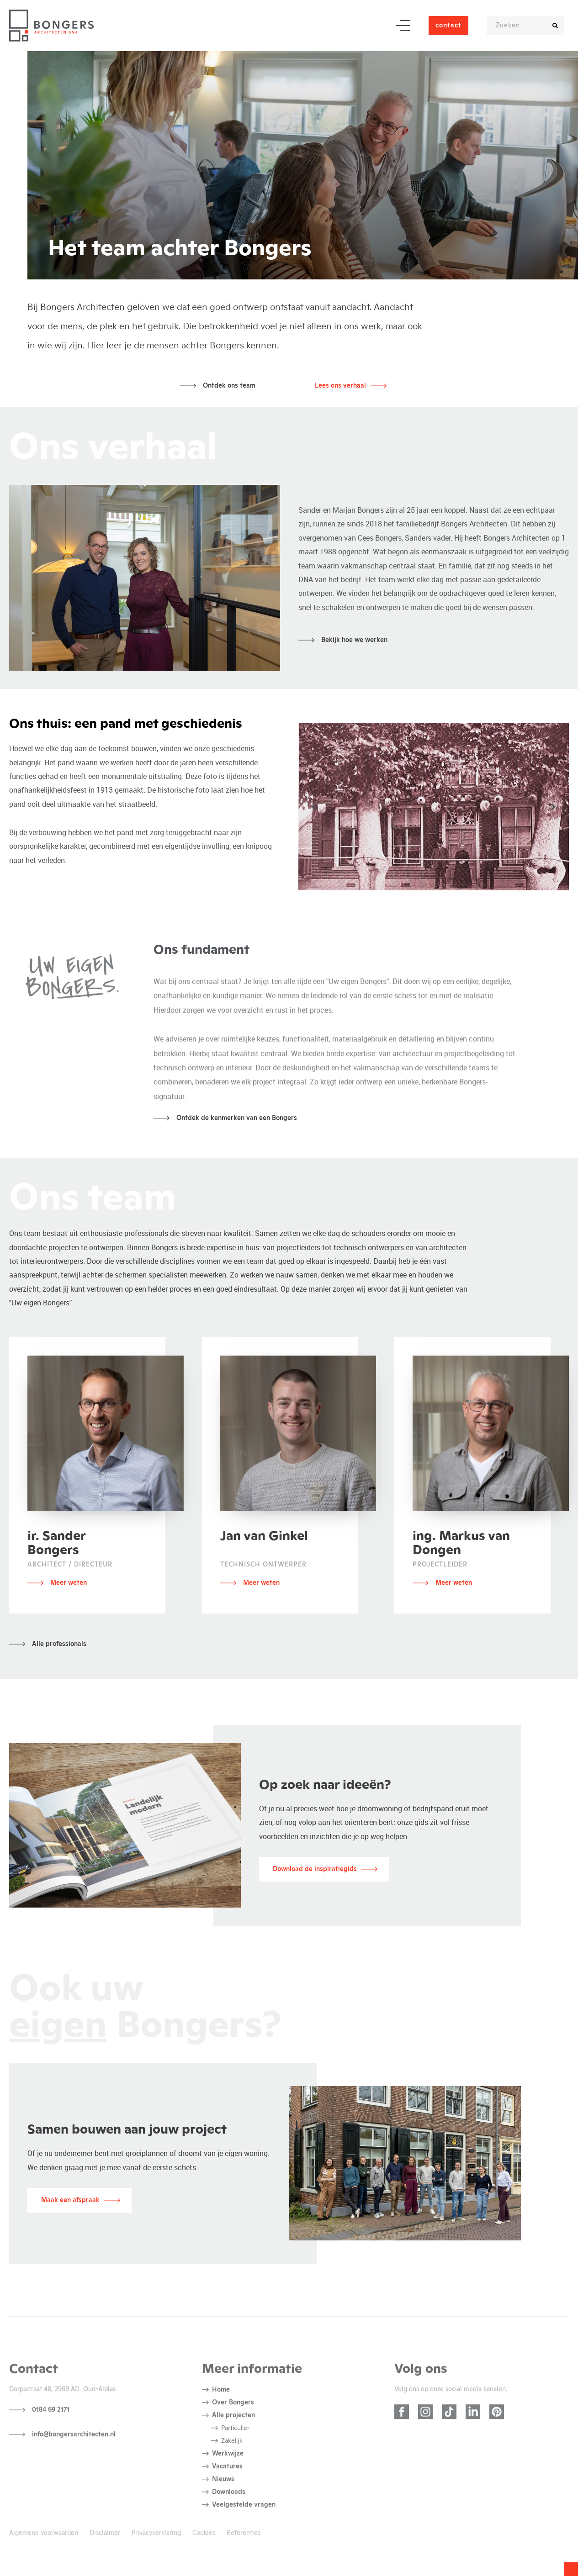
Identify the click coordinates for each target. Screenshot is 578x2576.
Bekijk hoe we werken (354, 640)
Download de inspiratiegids (315, 1869)
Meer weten (68, 1583)
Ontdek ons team (229, 386)
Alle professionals (59, 1644)
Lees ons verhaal (340, 386)
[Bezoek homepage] (51, 26)
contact (448, 25)
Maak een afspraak (70, 2200)
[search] (555, 25)
